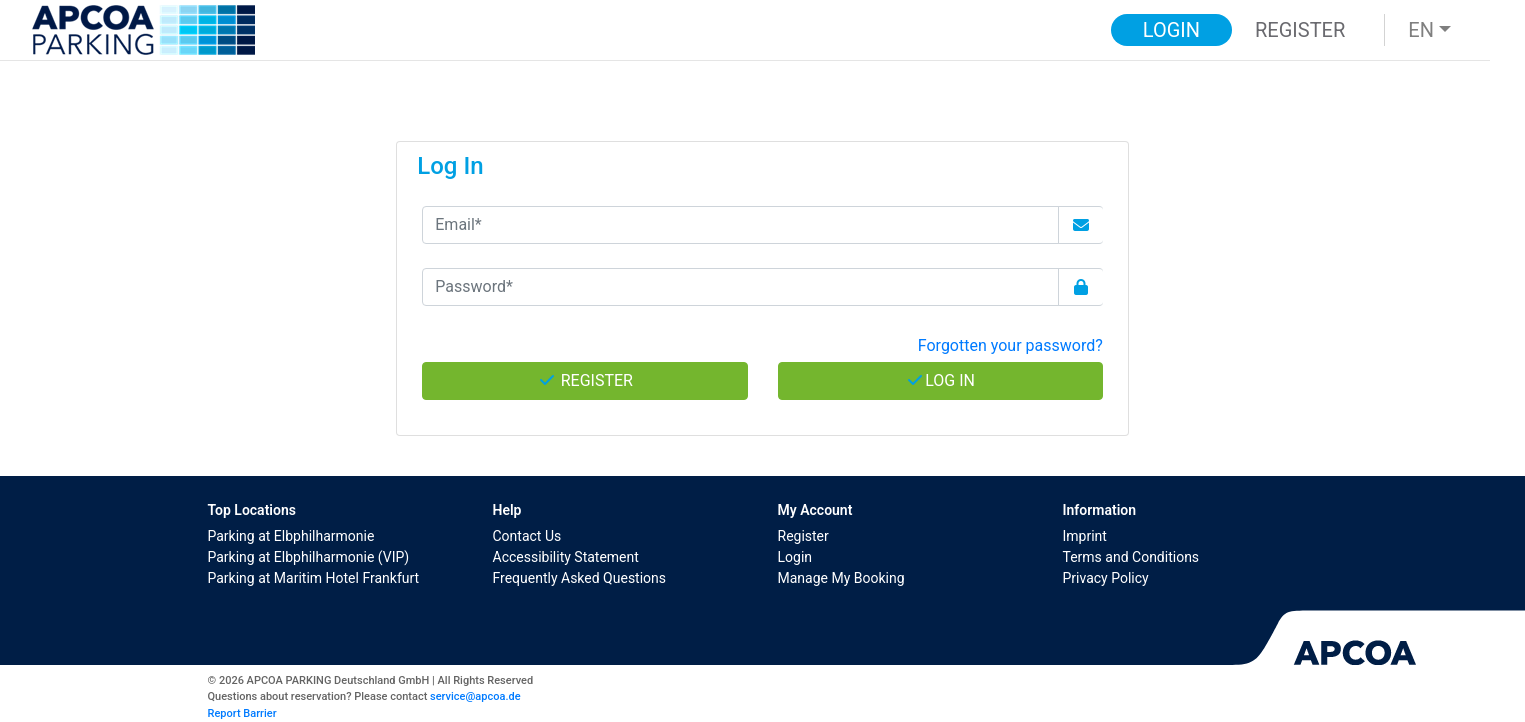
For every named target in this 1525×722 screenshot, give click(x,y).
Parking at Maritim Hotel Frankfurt (314, 578)
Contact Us (527, 536)
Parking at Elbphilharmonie (291, 536)
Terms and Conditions (1131, 557)
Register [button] (1300, 30)
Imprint (1085, 536)
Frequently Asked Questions (580, 578)
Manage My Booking (841, 578)
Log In (940, 380)
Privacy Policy (1106, 578)
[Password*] (740, 287)
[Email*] (740, 225)
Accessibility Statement (566, 557)
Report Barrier (242, 713)
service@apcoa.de (475, 696)
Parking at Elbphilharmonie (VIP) (309, 557)
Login (795, 557)
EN (1421, 30)
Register (803, 536)
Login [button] (1171, 30)
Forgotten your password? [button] (1010, 345)
